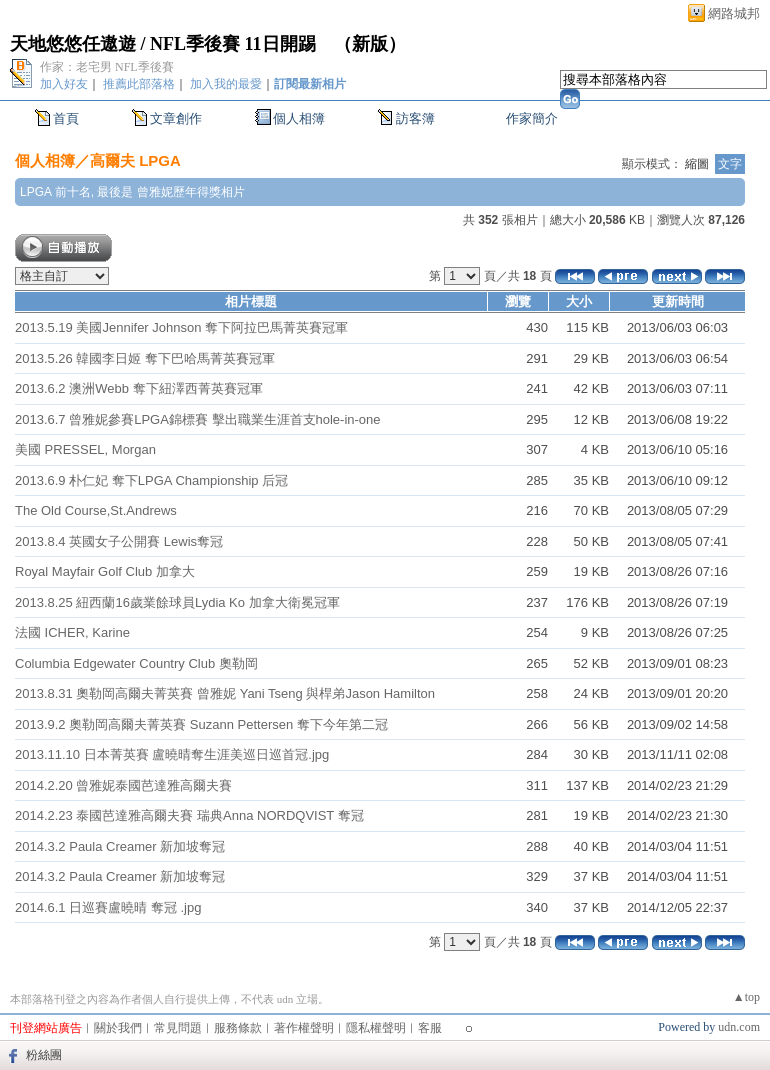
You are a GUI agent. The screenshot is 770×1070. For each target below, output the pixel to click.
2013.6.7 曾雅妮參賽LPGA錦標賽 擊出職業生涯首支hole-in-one (198, 419)
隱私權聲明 (376, 1028)
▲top (746, 997)
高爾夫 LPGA (135, 160)
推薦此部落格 (139, 84)
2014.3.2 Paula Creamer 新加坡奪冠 (120, 846)
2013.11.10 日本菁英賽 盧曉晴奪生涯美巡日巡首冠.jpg (172, 754)
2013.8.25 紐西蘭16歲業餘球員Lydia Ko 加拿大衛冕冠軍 (177, 602)
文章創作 (176, 118)
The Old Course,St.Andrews (96, 510)
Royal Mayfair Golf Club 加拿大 (105, 571)
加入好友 (64, 84)
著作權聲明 (304, 1028)
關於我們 (118, 1028)
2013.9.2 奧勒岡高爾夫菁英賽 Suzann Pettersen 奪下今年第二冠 (201, 724)
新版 (370, 44)
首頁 (66, 118)
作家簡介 (532, 118)
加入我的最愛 (226, 84)
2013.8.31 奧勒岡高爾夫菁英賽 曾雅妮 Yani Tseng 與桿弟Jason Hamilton (225, 693)
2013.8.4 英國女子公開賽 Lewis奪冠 (119, 541)
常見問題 (178, 1028)
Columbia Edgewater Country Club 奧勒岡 (136, 663)
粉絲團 (44, 1055)
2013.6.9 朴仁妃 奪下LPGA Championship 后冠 (151, 480)
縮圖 (697, 164)
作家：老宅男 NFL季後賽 (107, 67)
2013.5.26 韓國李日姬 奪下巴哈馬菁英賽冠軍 (145, 358)
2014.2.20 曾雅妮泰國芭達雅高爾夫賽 (123, 785)
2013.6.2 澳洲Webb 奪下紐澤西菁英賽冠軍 (139, 388)
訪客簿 (415, 118)
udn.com (739, 1027)
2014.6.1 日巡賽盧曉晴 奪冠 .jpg (108, 907)
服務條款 (238, 1028)
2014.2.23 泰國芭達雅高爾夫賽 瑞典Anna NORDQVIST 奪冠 (189, 815)
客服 (430, 1028)
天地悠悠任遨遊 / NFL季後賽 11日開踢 (163, 44)
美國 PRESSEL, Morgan (85, 449)
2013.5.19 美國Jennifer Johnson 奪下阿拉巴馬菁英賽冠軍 (181, 327)
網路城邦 (734, 13)
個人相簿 (299, 118)
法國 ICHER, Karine (72, 632)
